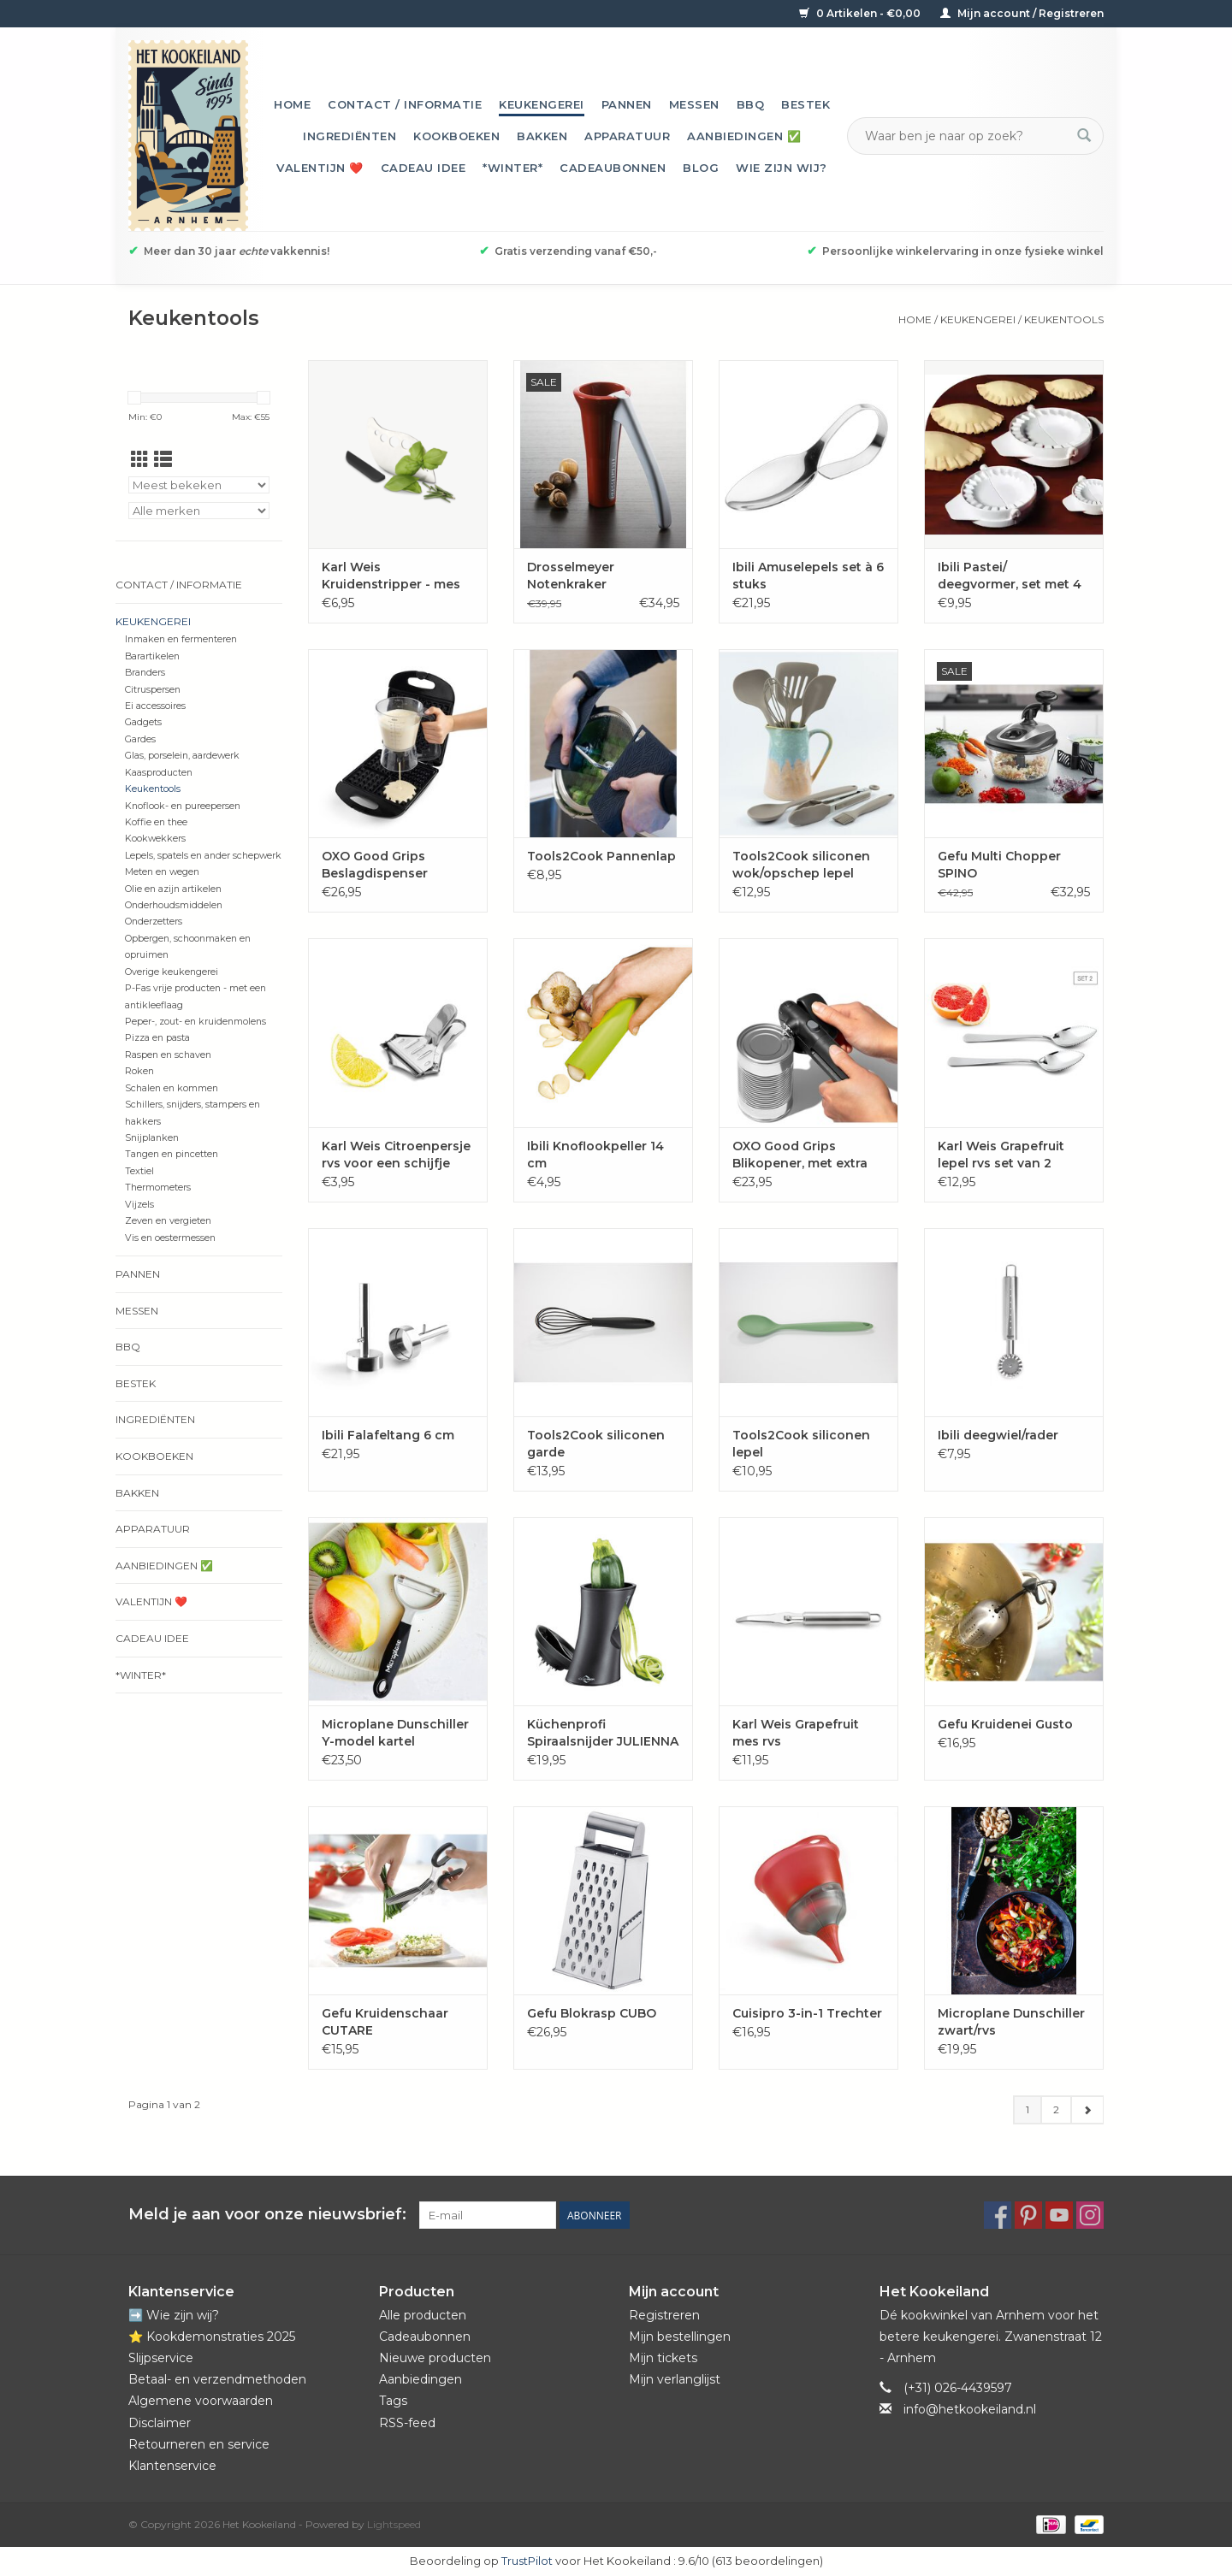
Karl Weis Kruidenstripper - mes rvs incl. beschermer (391, 576)
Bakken (542, 136)
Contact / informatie (405, 104)
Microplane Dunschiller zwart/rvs (1011, 2022)
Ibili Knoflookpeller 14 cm (595, 1154)
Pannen (626, 104)
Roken (139, 1071)
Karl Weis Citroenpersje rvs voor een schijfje (396, 1154)
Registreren (664, 2315)
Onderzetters (153, 921)
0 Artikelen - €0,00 (861, 13)
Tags (393, 2400)
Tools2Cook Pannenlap (601, 856)
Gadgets (143, 722)
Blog (701, 167)
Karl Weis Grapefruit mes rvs (795, 1732)
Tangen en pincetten (171, 1154)
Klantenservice (172, 2465)
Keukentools (1064, 319)
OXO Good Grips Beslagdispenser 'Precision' (375, 865)
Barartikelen (152, 656)
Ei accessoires (155, 706)
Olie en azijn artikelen (173, 889)
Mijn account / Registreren (1022, 13)
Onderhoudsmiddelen (173, 905)
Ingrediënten (349, 136)
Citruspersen (153, 689)
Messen (694, 104)
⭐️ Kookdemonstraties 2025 (211, 2336)
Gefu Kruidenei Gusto (1005, 1724)
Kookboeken (456, 136)
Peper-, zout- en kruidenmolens (195, 1021)
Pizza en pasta (157, 1037)
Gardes (140, 739)
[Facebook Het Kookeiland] (997, 2215)
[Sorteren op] (199, 484)
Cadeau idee (423, 167)
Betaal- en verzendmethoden (217, 2379)
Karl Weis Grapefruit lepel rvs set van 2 (1001, 1154)
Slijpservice (160, 2358)
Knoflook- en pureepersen (182, 806)
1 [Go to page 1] (1027, 2109)
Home (292, 104)
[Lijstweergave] (163, 459)
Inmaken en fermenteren (181, 639)
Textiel (139, 1171)
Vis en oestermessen (170, 1238)
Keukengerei (541, 104)
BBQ (751, 104)
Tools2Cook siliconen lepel (801, 1443)
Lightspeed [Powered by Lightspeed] (394, 2524)
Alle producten (422, 2315)
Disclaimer (159, 2423)
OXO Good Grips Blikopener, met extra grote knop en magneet (808, 1155)
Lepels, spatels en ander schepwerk (203, 855)
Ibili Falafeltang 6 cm (388, 1435)
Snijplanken (152, 1137)
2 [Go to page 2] (1056, 2109)
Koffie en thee (156, 822)
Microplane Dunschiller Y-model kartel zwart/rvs (395, 1733)
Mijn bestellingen (680, 2336)
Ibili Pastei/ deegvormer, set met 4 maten (1009, 576)
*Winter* (512, 167)
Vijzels (139, 1204)
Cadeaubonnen (613, 167)
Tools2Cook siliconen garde (596, 1443)
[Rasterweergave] (140, 459)
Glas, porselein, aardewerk (182, 755)
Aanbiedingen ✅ (744, 136)
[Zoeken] (965, 136)
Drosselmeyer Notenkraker (570, 575)
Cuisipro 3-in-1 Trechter (807, 2013)
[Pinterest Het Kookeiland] (1028, 2215)
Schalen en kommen (171, 1088)
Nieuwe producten (435, 2358)
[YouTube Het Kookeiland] (1059, 2215)
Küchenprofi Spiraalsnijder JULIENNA (602, 1732)
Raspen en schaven (168, 1055)
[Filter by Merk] (199, 510)
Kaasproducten (158, 772)
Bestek (805, 104)
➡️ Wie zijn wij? (173, 2315)
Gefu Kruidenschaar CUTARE (385, 2022)
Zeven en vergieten (168, 1220)
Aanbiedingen (420, 2379)
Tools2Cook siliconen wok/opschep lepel (801, 864)
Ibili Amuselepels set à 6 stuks (808, 575)
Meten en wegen (162, 871)
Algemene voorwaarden (200, 2400)
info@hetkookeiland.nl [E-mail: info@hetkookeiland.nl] (969, 2409)
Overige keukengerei (171, 972)
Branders (145, 672)
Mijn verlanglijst (674, 2379)
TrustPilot (527, 2560)
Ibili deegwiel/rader (998, 1435)
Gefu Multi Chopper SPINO (999, 864)
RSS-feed (407, 2423)
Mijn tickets (663, 2358)
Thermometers (158, 1187)
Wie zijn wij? (781, 167)
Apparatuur (627, 136)
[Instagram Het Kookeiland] (1090, 2215)
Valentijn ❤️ (320, 167)
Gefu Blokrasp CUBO (591, 2013)
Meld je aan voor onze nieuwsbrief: (267, 2215)
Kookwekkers (155, 838)
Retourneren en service (199, 2444)
